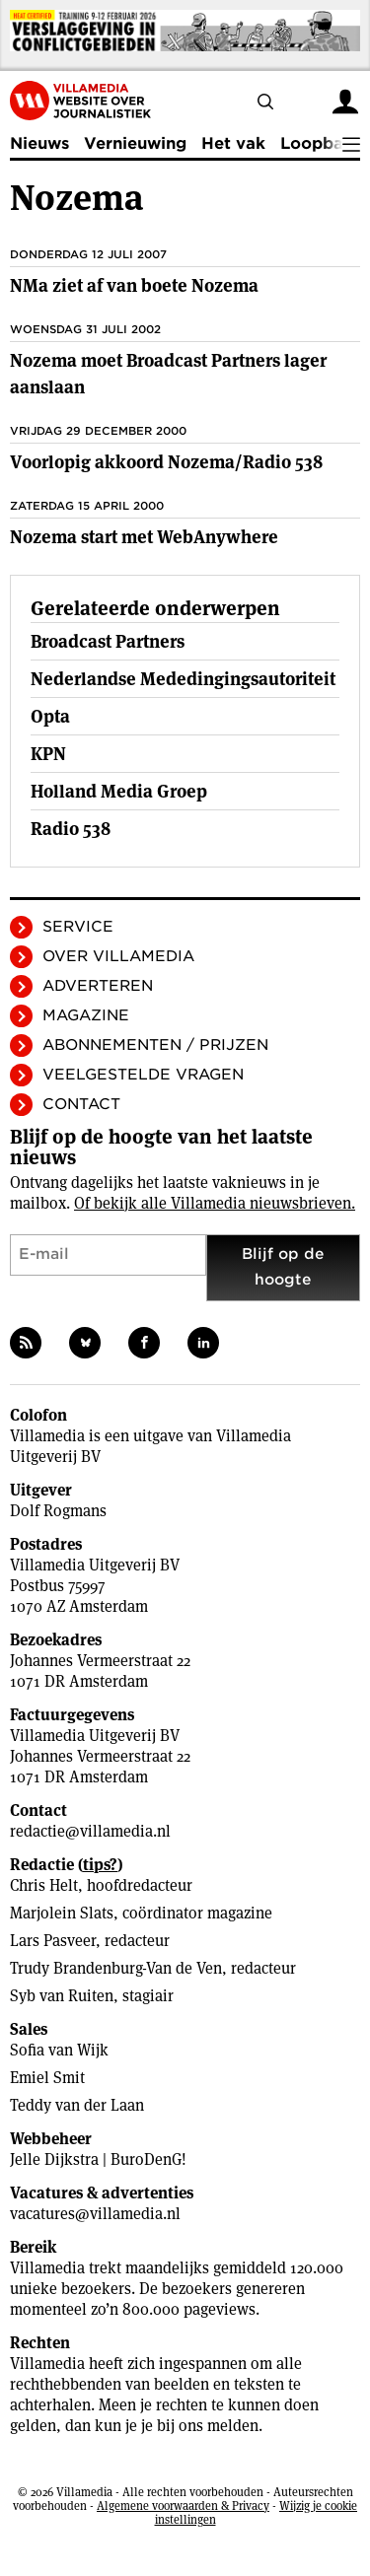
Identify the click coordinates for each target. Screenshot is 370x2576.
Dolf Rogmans (58, 1510)
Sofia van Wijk (59, 2050)
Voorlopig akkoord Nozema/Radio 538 (166, 462)
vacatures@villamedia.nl (95, 2213)
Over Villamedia (118, 956)
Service (77, 927)
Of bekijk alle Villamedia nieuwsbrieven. (214, 1203)
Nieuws (39, 143)
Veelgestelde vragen (143, 1074)
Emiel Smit (47, 2077)
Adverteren (97, 986)
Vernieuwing (135, 143)
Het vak (233, 143)
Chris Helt (44, 1885)
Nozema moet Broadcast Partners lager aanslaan (168, 373)
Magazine (85, 1015)
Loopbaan (321, 143)
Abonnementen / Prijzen (155, 1045)
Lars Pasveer (53, 1940)
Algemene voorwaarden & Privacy (183, 2505)
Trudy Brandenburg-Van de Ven (116, 1968)
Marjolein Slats (61, 1913)
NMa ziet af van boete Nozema (134, 285)
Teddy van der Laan (77, 2105)
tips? (100, 1864)
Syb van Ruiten (61, 1995)
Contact (81, 1104)
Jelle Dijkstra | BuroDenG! (98, 2159)
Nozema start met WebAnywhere (144, 536)
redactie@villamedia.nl (90, 1831)
